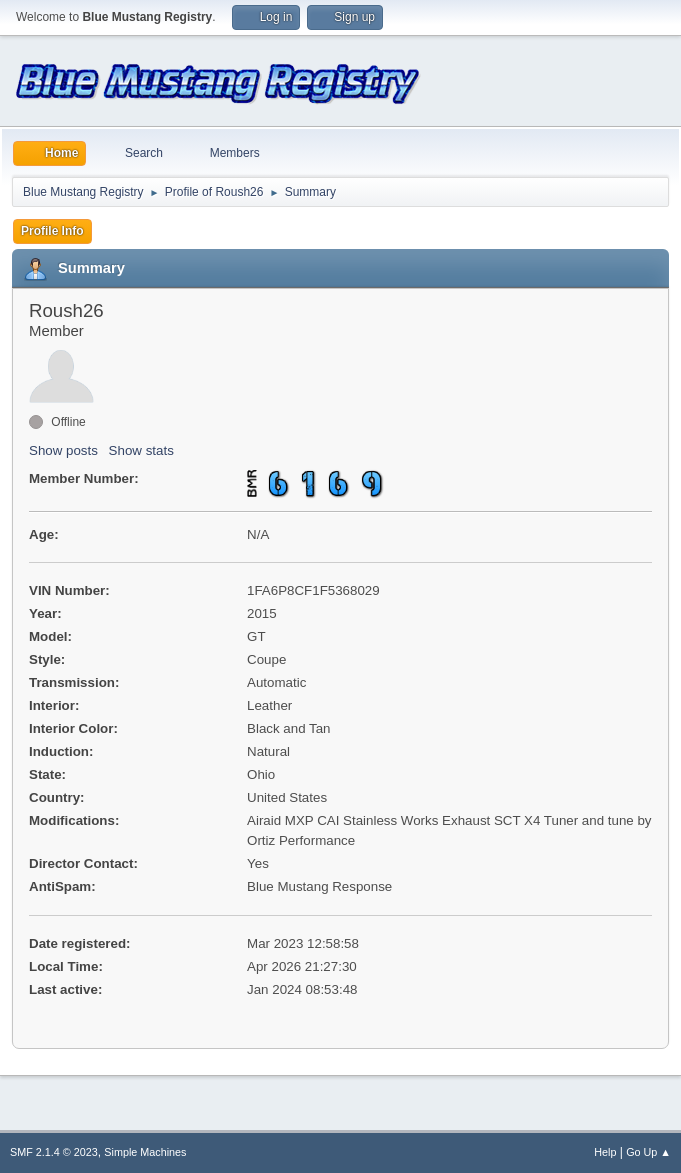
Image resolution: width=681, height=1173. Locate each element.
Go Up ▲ (648, 1152)
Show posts (63, 450)
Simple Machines (145, 1152)
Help (605, 1152)
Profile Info (52, 231)
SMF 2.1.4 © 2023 (54, 1152)
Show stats (141, 450)
